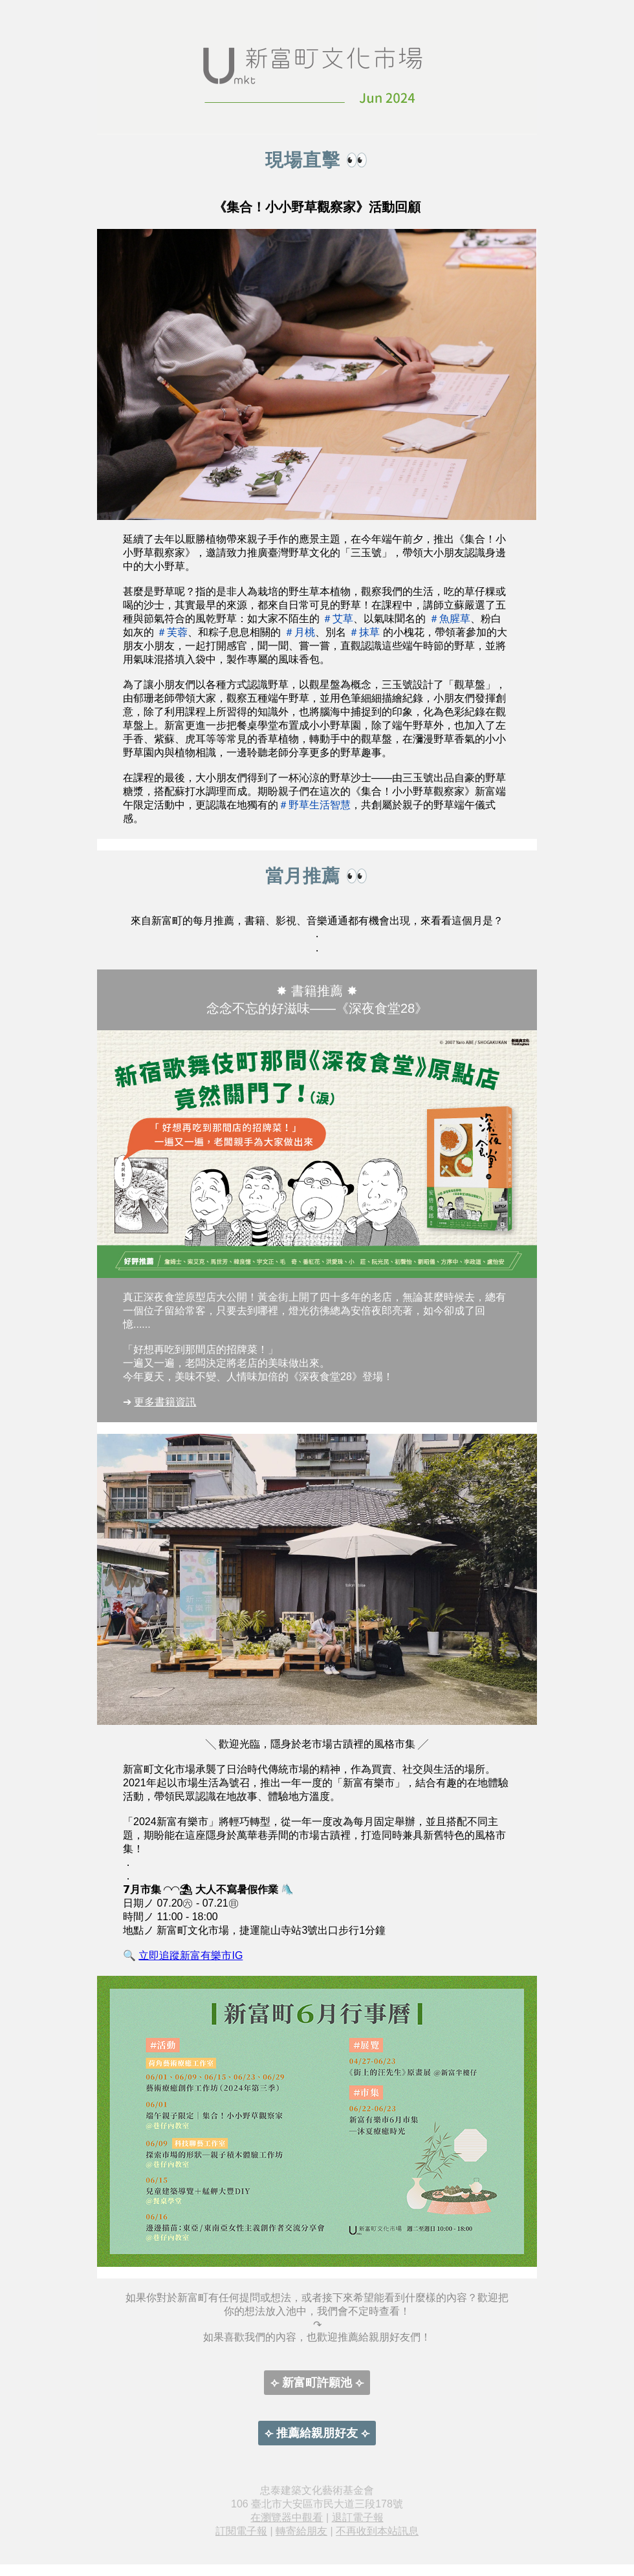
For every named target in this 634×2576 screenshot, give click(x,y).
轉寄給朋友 (301, 2531)
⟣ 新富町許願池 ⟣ (317, 2382)
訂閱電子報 (241, 2531)
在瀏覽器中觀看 (286, 2517)
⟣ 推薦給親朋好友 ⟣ (317, 2433)
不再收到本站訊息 (377, 2531)
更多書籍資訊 (165, 1401)
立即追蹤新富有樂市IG (190, 1955)
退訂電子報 (358, 2517)
